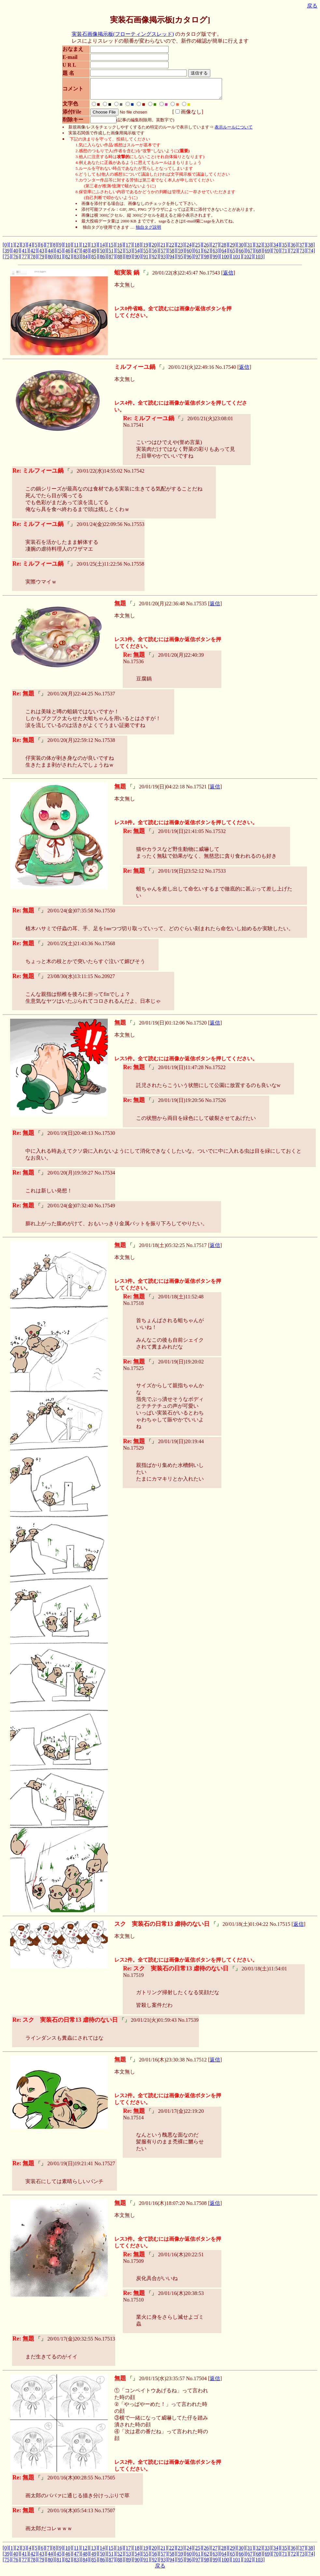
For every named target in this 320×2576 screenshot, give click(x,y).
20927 (108, 980)
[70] (275, 254)
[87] (111, 260)
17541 (137, 429)
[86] (102, 260)
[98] (206, 260)
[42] (33, 254)
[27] (215, 248)
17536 (137, 665)
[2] (18, 248)
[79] (41, 260)
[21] (163, 248)
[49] (94, 254)
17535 (200, 607)
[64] (223, 254)
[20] (154, 248)
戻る (312, 5)
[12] (84, 248)
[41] (24, 254)
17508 (200, 2207)
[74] (310, 254)
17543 (213, 276)
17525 (137, 1372)
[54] (137, 254)
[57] (163, 254)
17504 (200, 2382)
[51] (111, 254)
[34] (275, 248)
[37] (302, 248)
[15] (110, 248)
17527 (108, 2167)
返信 (228, 276)
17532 (219, 835)
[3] (24, 248)
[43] (41, 254)
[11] (76, 248)
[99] (215, 260)
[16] (119, 248)
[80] (50, 260)
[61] (197, 254)
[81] (59, 260)
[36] (293, 248)
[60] (189, 254)
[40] (15, 254)
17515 (283, 1928)
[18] (136, 248)
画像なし (186, 115)
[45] (59, 254)
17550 (108, 914)
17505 (108, 2481)
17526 (219, 1104)
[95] (180, 260)
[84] (85, 260)
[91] (146, 260)
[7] (48, 248)
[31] (249, 248)
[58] (171, 254)
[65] (232, 254)
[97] (197, 260)
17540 (229, 371)
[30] (241, 248)
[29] (232, 248)
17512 (200, 2063)
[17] (128, 248)
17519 (137, 1979)
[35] (284, 248)
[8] (54, 248)
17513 (108, 2342)
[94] (171, 260)
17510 (137, 2303)
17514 (137, 2121)
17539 (192, 2024)
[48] (85, 254)
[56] (154, 254)
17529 (137, 1452)
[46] (67, 254)
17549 (108, 1209)
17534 (108, 1176)
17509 (137, 2265)
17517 (200, 1249)
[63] (215, 254)
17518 (137, 1307)
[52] (120, 254)
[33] (267, 248)
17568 (108, 947)
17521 (200, 790)
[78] (33, 260)
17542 (137, 474)
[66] (241, 254)
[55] (146, 254)
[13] (93, 248)
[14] (102, 248)
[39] (7, 254)
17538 (108, 744)
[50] (102, 254)
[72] (293, 254)
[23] (180, 248)
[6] (42, 248)
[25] (197, 248)
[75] (7, 260)
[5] (36, 248)
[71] (284, 254)
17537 (108, 697)
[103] (259, 260)
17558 (137, 567)
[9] (60, 248)
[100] (225, 260)
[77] (24, 260)
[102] (248, 260)
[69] (267, 254)
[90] (137, 260)
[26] (206, 248)
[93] (163, 260)
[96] (189, 260)
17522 (219, 1071)
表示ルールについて (234, 130)
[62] (206, 254)
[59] (180, 254)
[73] (302, 254)
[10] (67, 248)
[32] (258, 248)
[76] (15, 260)
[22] (171, 248)
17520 (200, 1026)
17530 (108, 1137)
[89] (128, 260)
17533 (219, 875)
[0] (6, 248)
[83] (76, 260)
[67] (249, 254)
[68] (258, 254)
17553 (137, 528)
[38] (310, 248)
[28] (223, 248)
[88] (120, 260)
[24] (189, 248)
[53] (128, 254)
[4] (30, 248)
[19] (145, 248)
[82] (67, 260)
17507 (108, 2514)
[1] (12, 248)
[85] (94, 260)
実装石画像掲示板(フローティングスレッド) (123, 34)
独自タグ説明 (148, 231)
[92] (154, 260)
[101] (236, 260)
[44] (50, 254)
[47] (76, 254)
